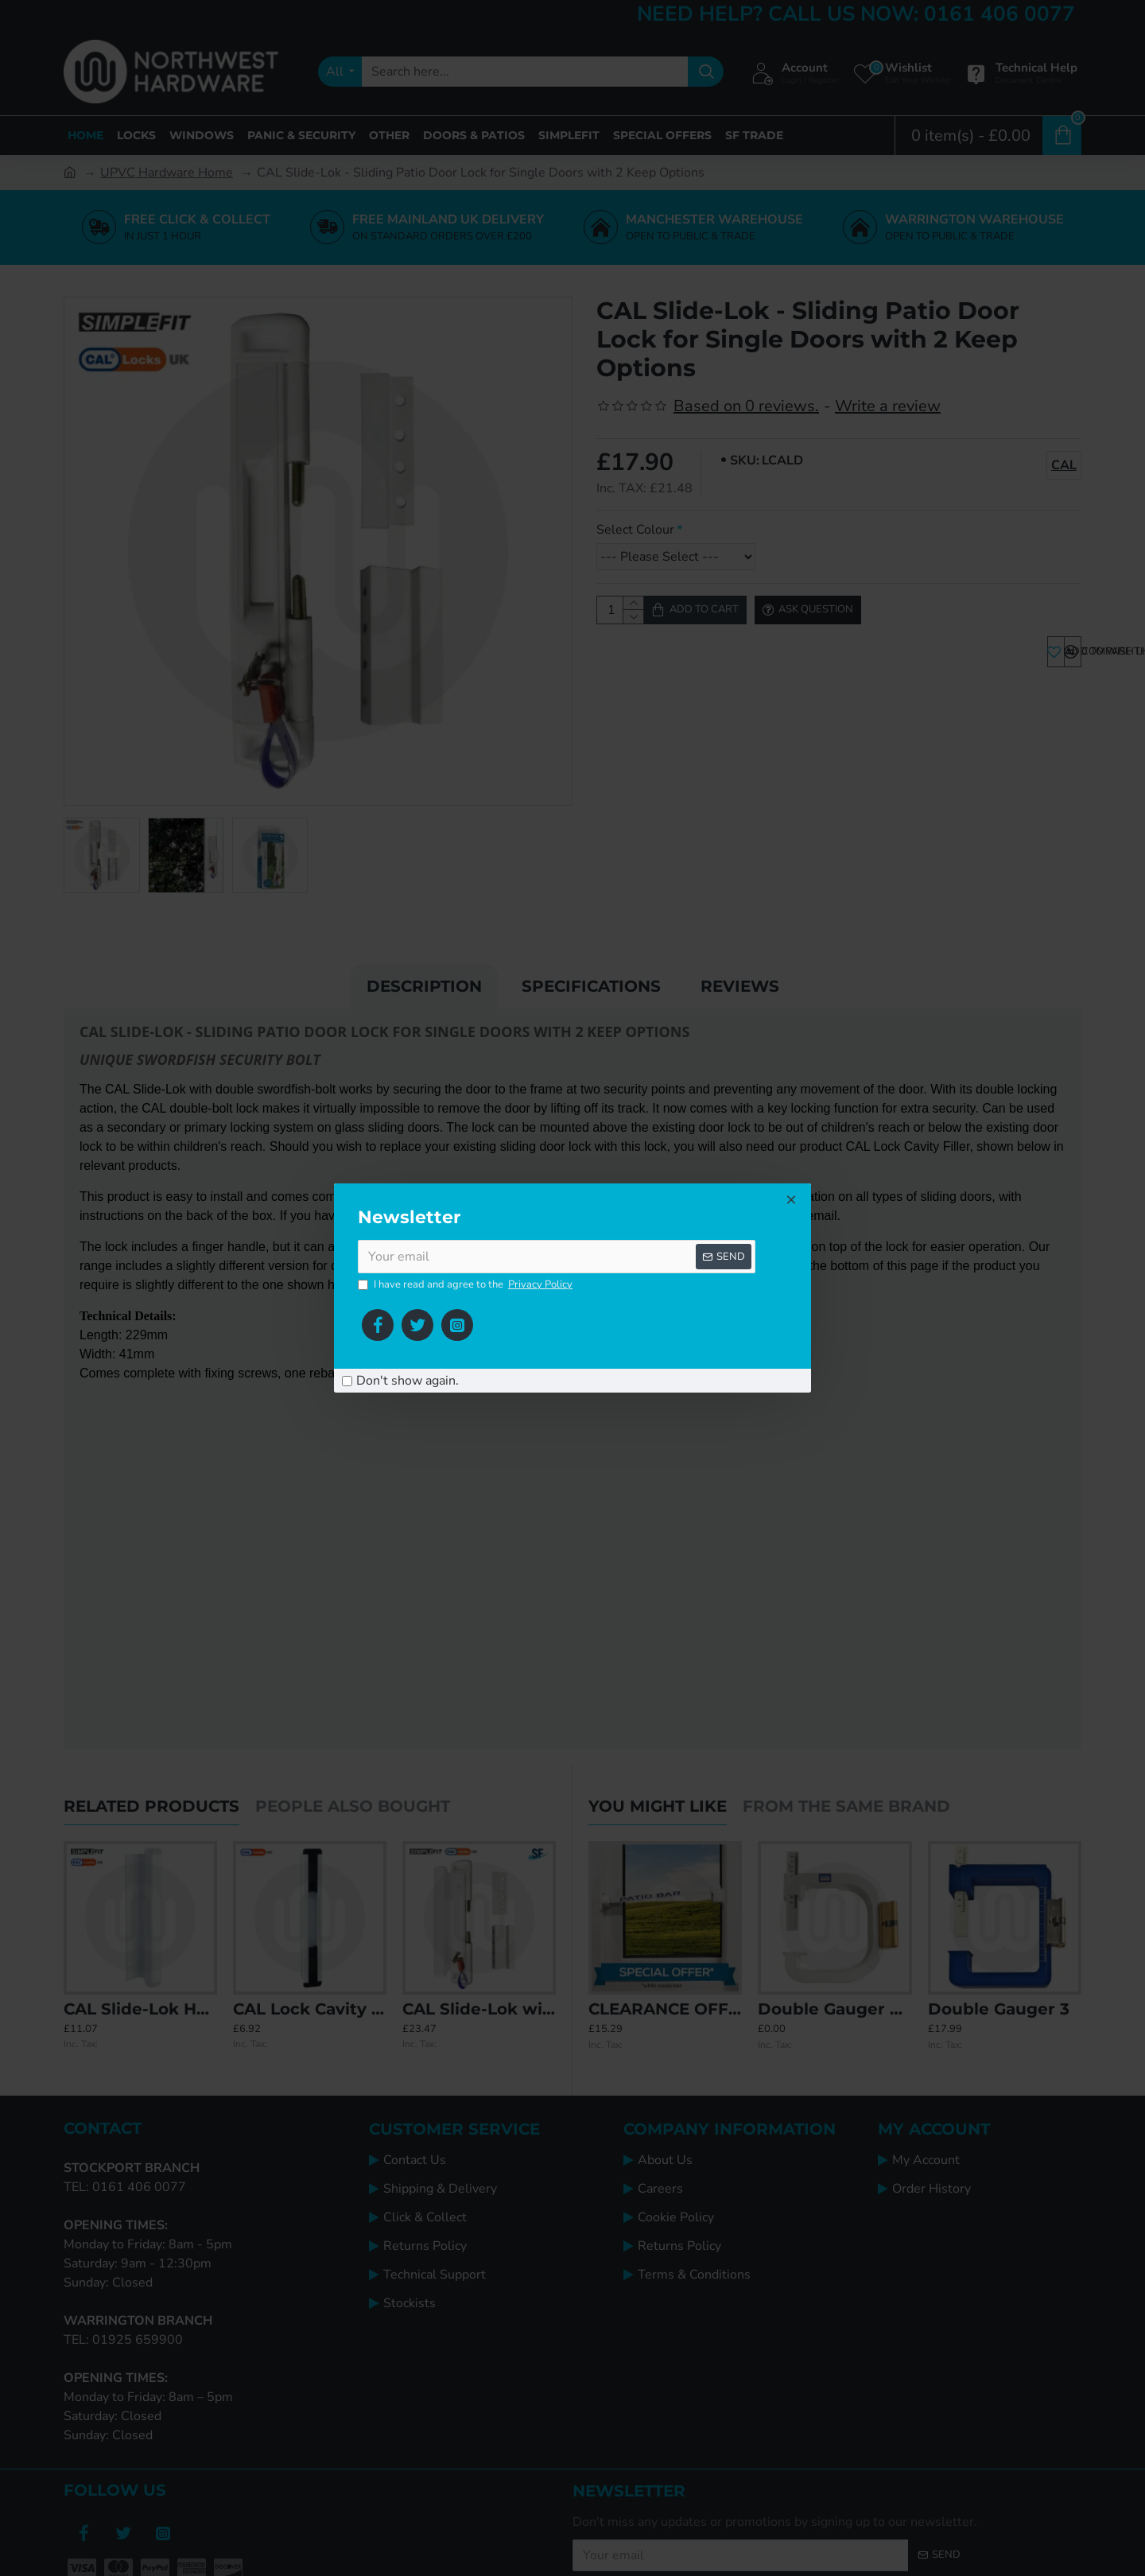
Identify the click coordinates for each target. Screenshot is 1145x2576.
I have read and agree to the (466, 1285)
